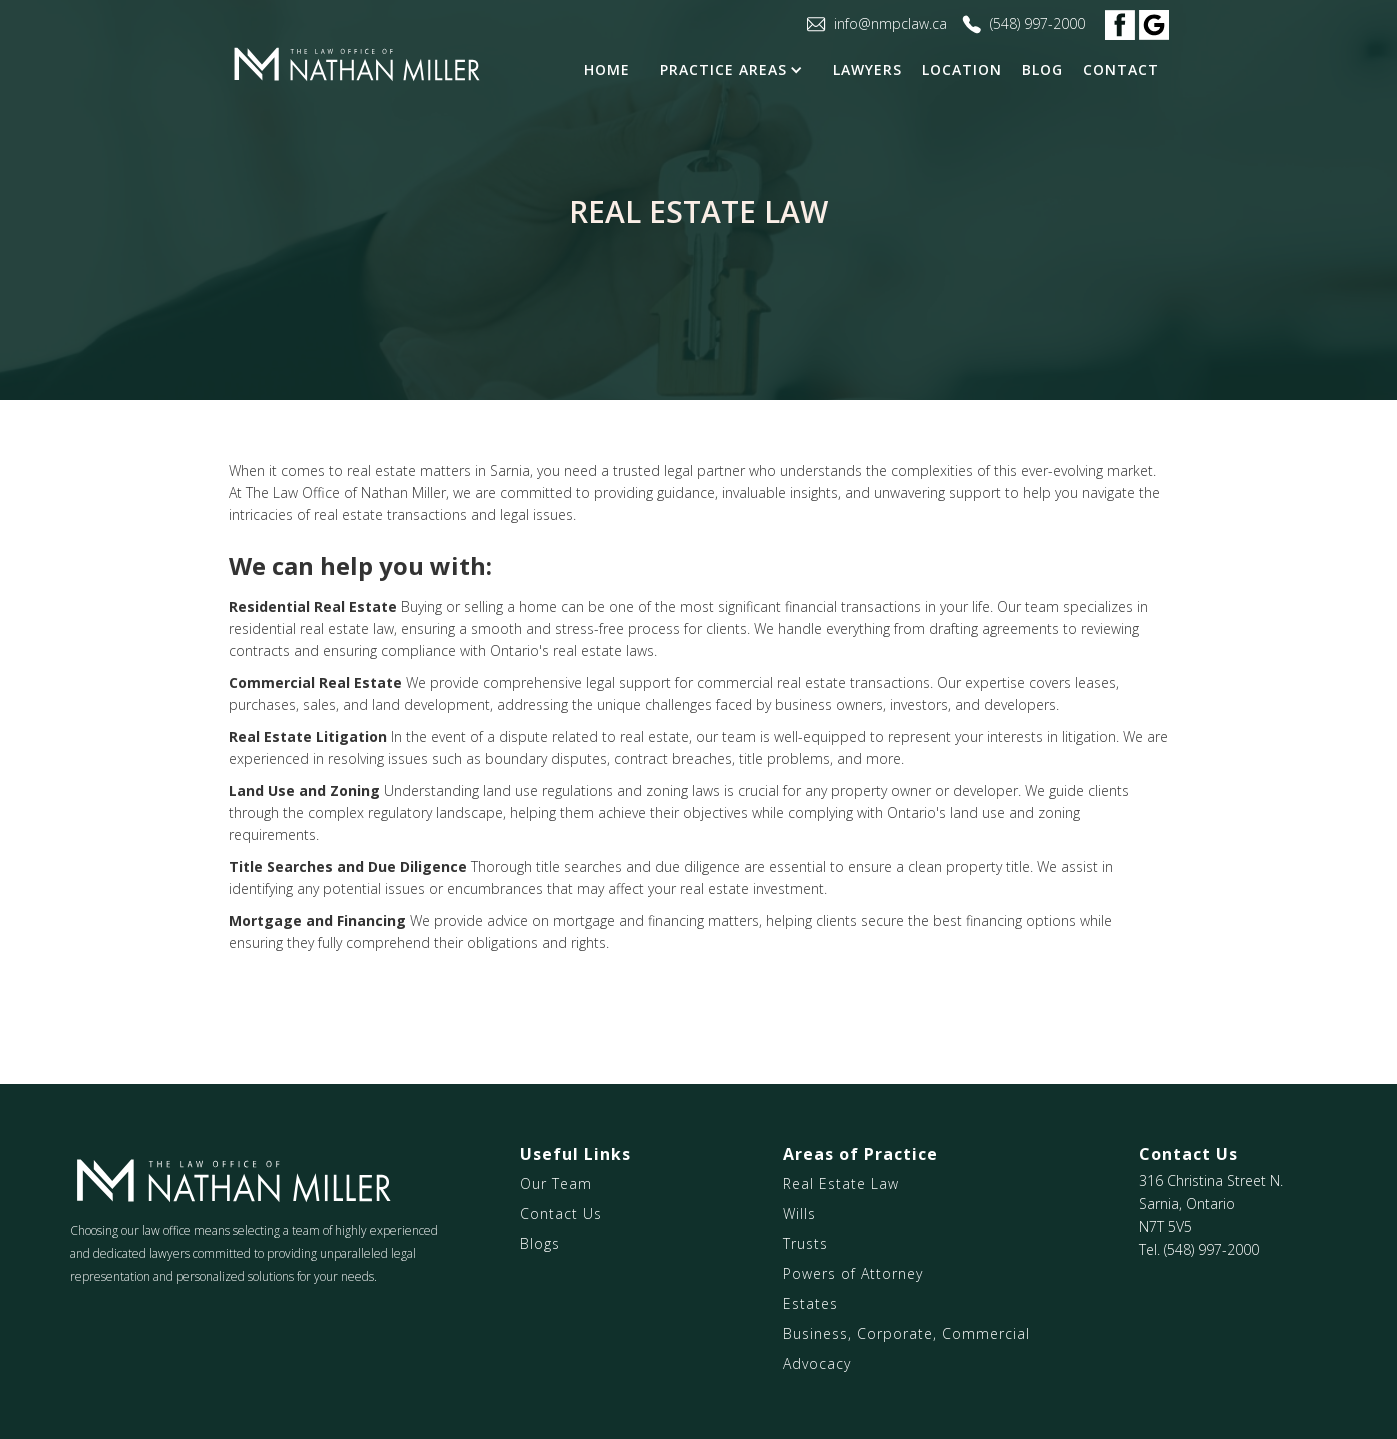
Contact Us (561, 1213)
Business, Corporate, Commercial (906, 1333)
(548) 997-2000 (1211, 1249)
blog (1042, 69)
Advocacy (817, 1363)
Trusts (805, 1243)
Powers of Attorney (853, 1273)
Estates (810, 1303)
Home (607, 69)
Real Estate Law (841, 1183)
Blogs (540, 1243)
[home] (356, 65)
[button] (736, 70)
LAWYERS (867, 69)
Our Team (556, 1183)
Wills (799, 1213)
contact (1121, 69)
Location (962, 69)
